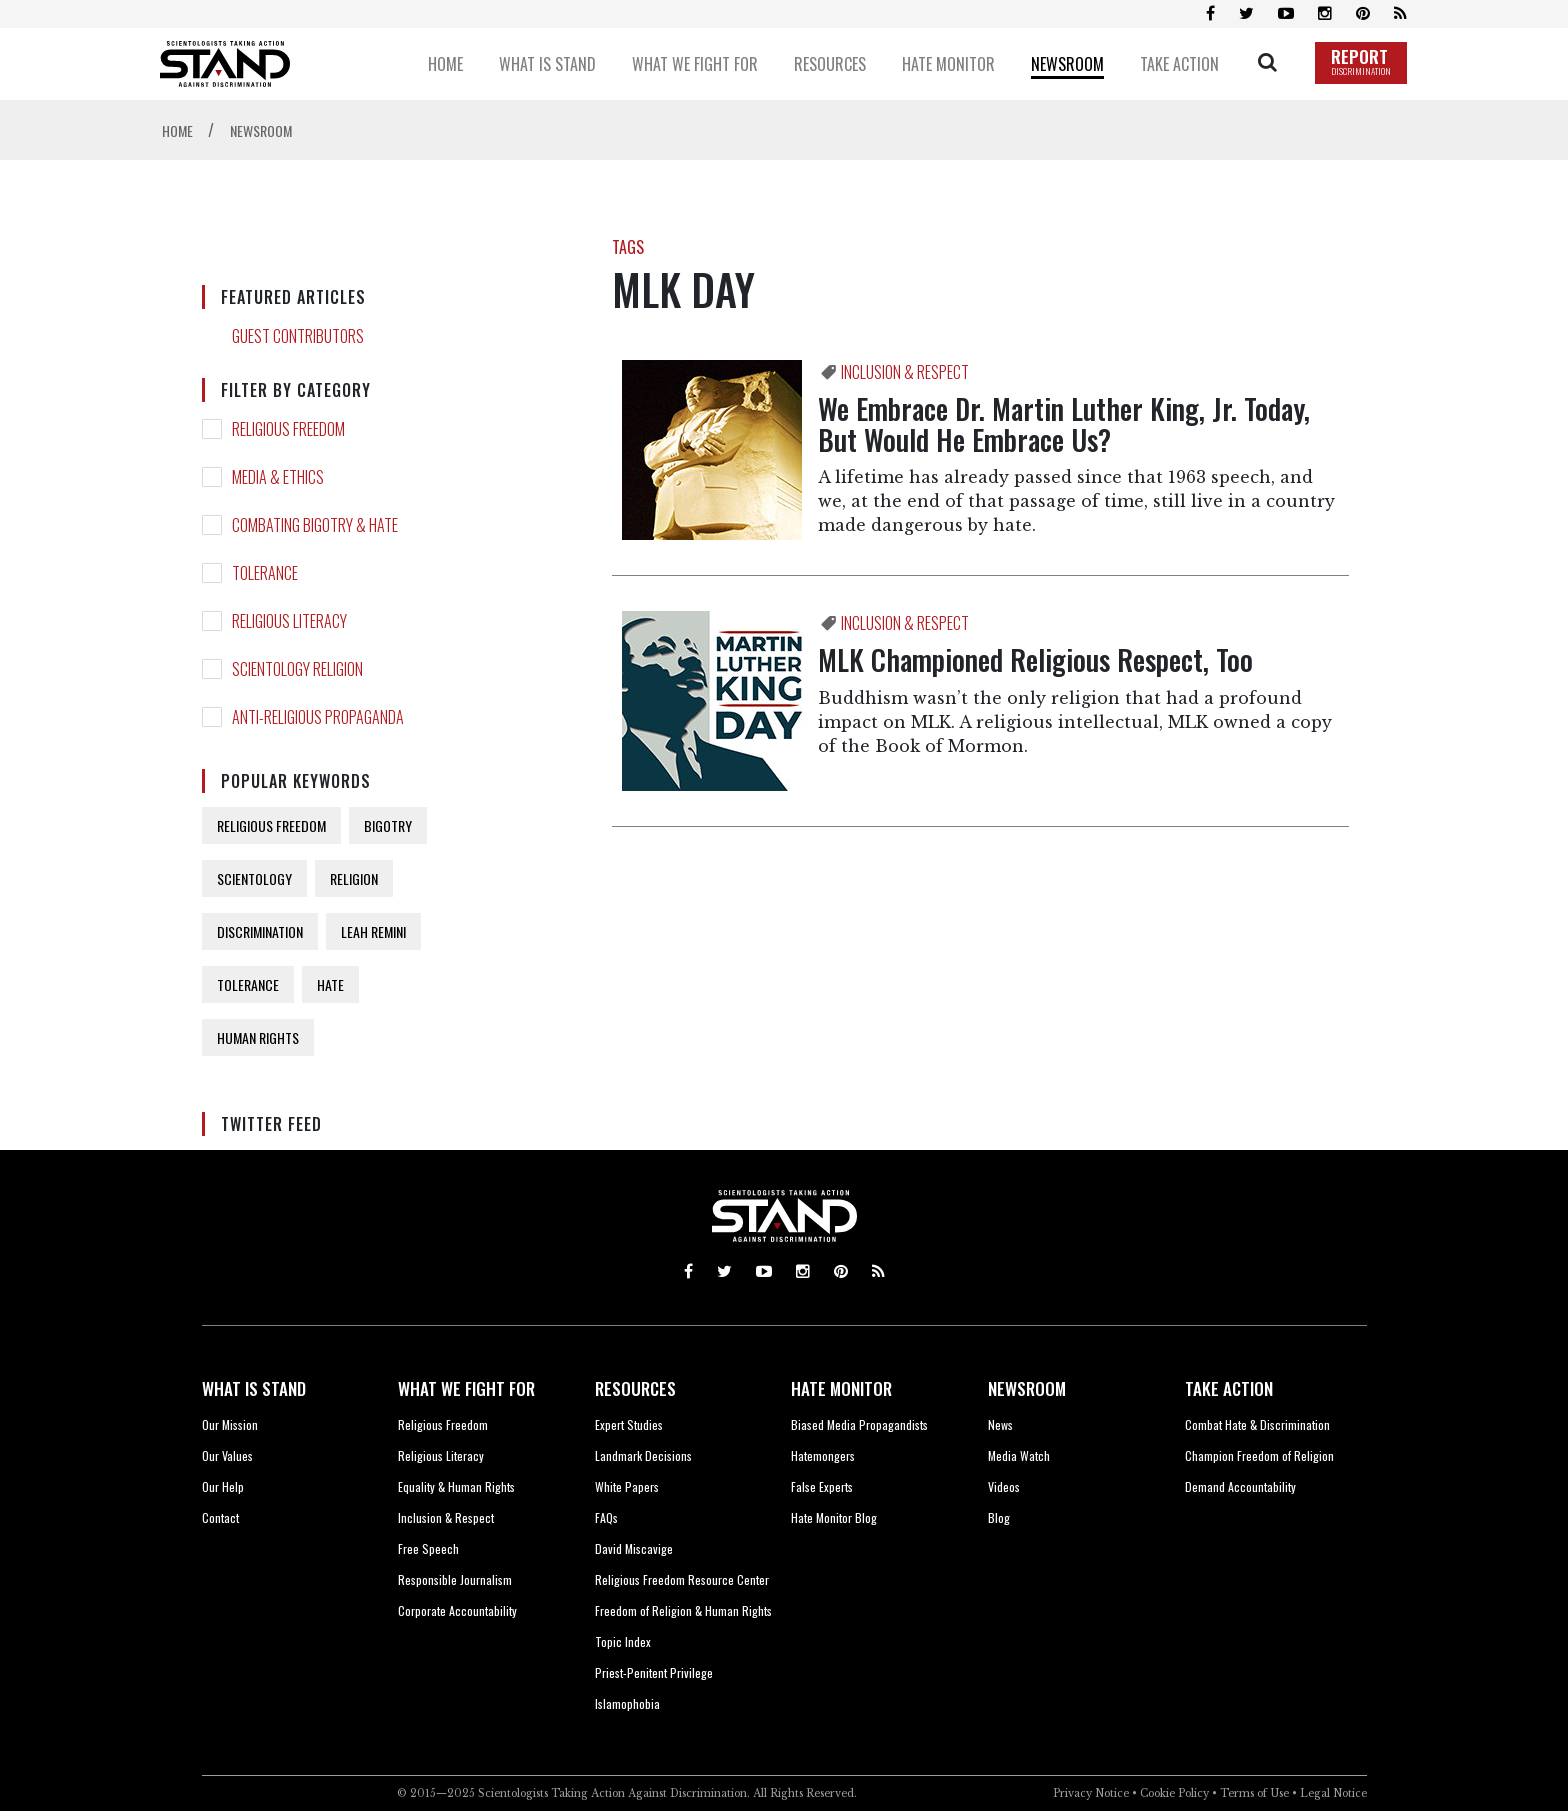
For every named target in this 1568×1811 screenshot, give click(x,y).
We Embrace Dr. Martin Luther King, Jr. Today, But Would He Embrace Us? (1064, 424)
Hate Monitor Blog (834, 1517)
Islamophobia (627, 1703)
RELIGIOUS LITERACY (289, 621)
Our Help (223, 1486)
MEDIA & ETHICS (278, 477)
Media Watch (1019, 1455)
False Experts (822, 1486)
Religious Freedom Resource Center (682, 1579)
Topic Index (623, 1641)
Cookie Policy (1174, 1793)
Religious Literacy (441, 1455)
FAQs (606, 1517)
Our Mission (230, 1424)
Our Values (227, 1455)
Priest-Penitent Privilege (654, 1672)
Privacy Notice (1091, 1793)
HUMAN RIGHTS (258, 1037)
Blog (999, 1517)
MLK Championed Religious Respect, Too (1035, 659)
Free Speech (428, 1548)
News (1000, 1424)
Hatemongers (823, 1455)
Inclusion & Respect (446, 1517)
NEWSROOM (1027, 1388)
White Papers (627, 1486)
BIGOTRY (388, 825)
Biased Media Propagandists (859, 1424)
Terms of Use (1254, 1793)
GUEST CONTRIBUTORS (298, 336)
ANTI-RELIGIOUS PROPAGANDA (318, 717)
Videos (1004, 1486)
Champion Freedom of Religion (1259, 1455)
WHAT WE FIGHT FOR (466, 1388)
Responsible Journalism (455, 1579)
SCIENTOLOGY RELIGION (297, 669)
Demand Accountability (1240, 1486)
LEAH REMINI (373, 931)
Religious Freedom (443, 1424)
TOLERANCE (265, 573)
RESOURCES (635, 1388)
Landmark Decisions (643, 1455)
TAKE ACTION (1229, 1388)
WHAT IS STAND (254, 1388)
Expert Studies (629, 1424)
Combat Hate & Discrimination (1257, 1424)
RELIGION (354, 878)
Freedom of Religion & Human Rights (683, 1610)
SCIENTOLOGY (254, 878)
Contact (220, 1517)
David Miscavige (634, 1548)
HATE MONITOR (841, 1388)
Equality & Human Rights (456, 1486)
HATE (330, 984)
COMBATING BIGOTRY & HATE (315, 525)
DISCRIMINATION (260, 931)
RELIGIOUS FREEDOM (288, 429)
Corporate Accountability (457, 1610)
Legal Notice (1333, 1793)
